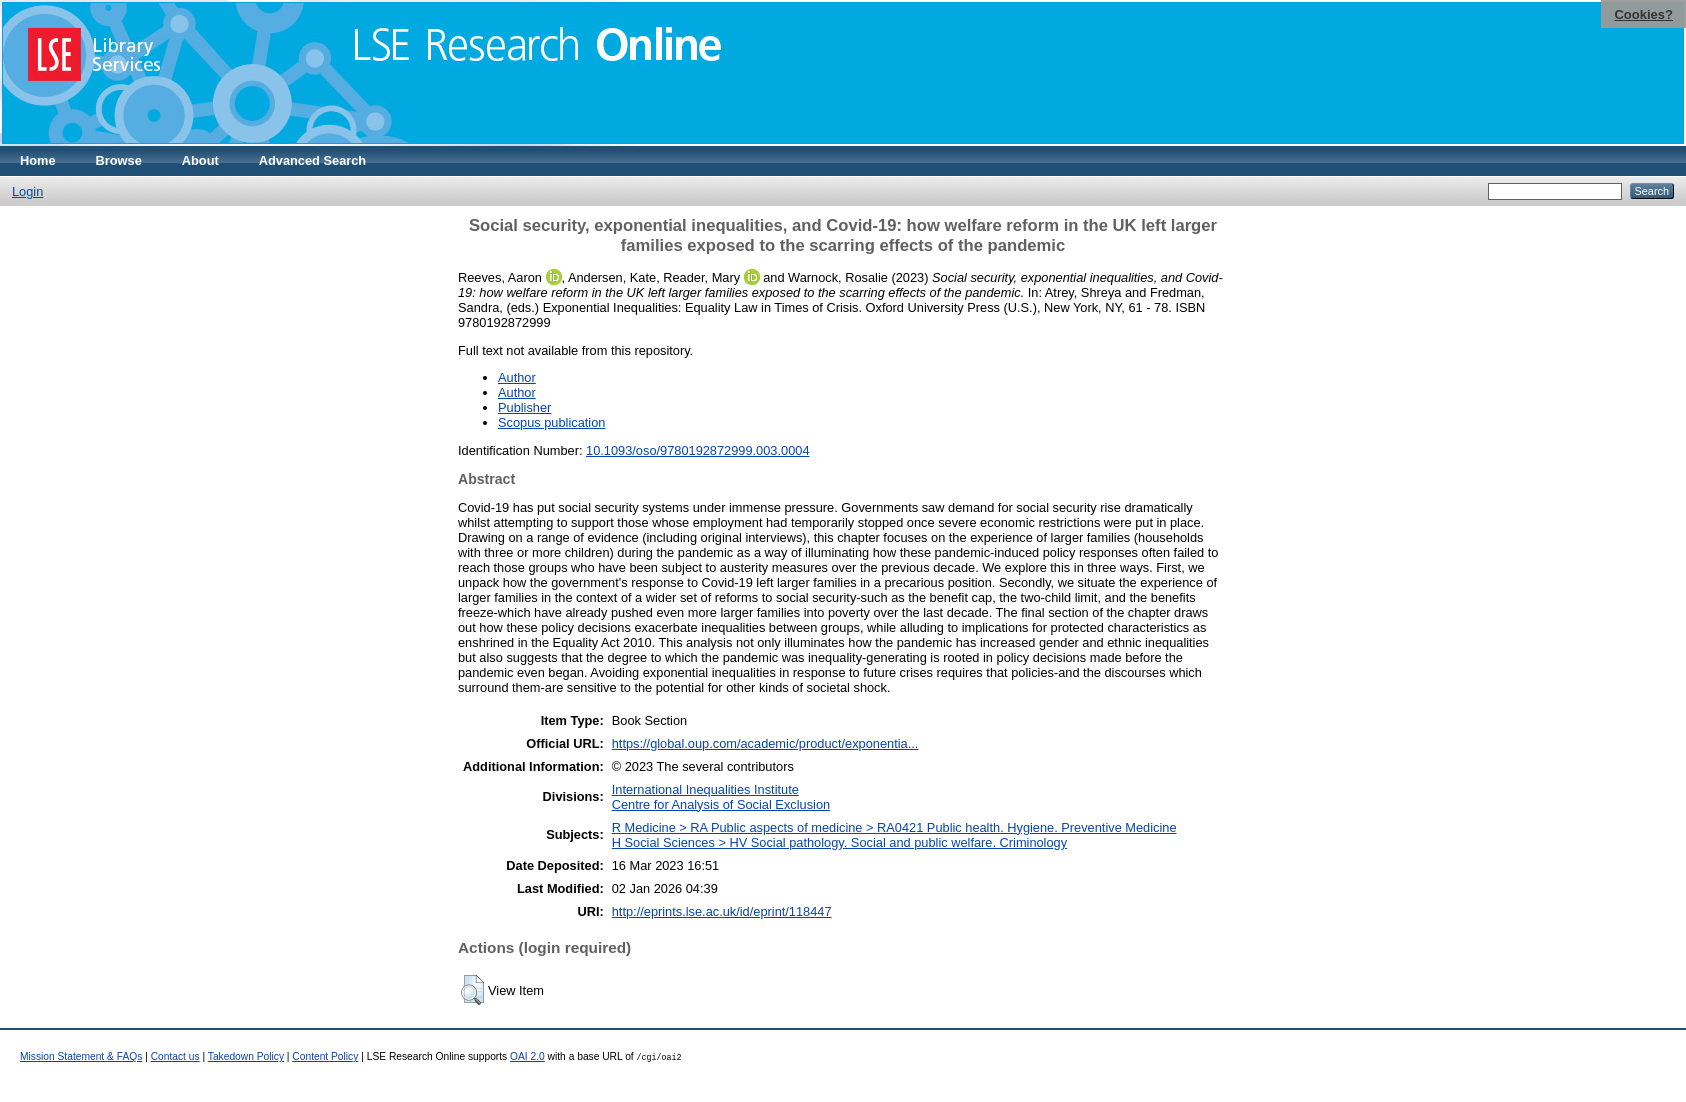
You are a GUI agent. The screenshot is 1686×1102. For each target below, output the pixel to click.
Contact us (175, 1056)
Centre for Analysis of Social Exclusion (721, 804)
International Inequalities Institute (705, 789)
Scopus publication (551, 422)
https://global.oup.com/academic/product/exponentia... (765, 743)
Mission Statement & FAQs (81, 1056)
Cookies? (1643, 14)
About (200, 160)
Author (517, 377)
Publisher (524, 407)
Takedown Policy (246, 1056)
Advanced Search (312, 160)
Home (38, 160)
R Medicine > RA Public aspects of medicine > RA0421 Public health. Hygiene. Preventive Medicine (894, 827)
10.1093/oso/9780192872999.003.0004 (697, 450)
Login (27, 191)
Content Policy (325, 1056)
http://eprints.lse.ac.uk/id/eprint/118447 (722, 911)
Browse (119, 160)
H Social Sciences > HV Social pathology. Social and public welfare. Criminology (839, 842)
